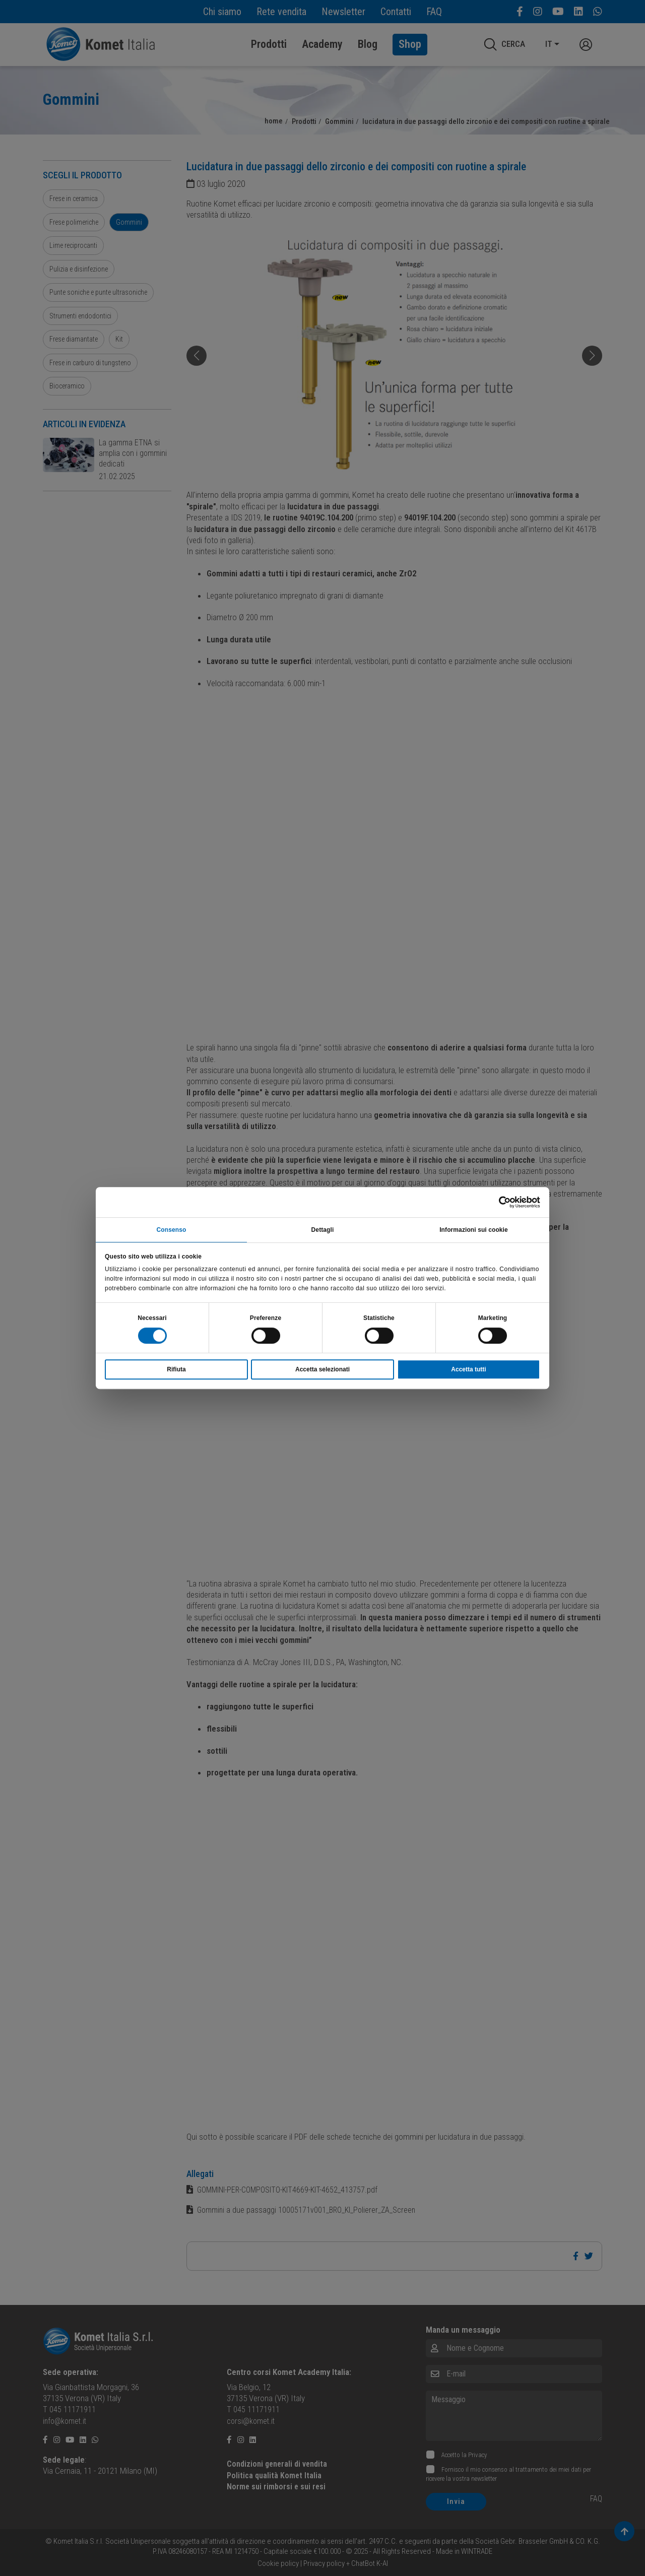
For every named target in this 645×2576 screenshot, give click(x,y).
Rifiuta (176, 1370)
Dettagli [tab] (322, 1228)
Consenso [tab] (171, 1228)
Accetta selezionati (322, 1370)
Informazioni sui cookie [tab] (473, 1228)
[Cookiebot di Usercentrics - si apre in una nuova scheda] (496, 1201)
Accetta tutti (468, 1370)
